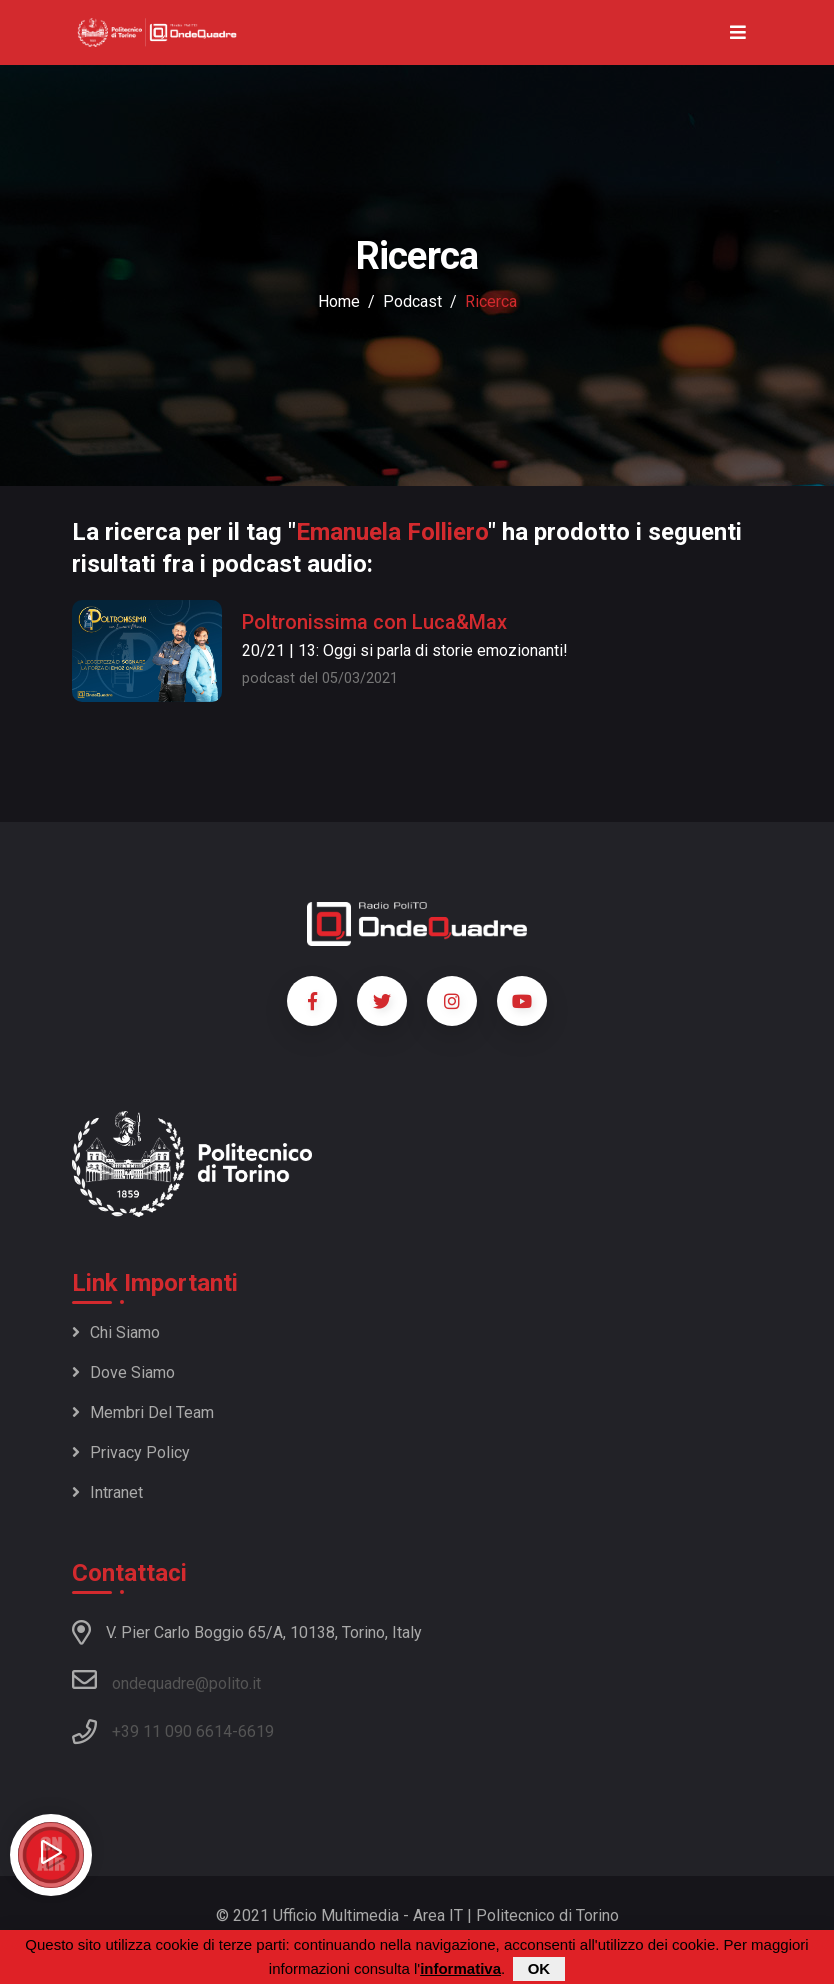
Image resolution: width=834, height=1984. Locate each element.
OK (539, 1968)
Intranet (107, 1492)
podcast (412, 301)
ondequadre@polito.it (166, 1680)
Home (339, 301)
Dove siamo (123, 1372)
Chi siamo (116, 1332)
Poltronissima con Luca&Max (374, 622)
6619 (256, 1731)
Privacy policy (131, 1452)
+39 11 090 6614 (172, 1731)
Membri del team (143, 1412)
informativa (460, 1968)
